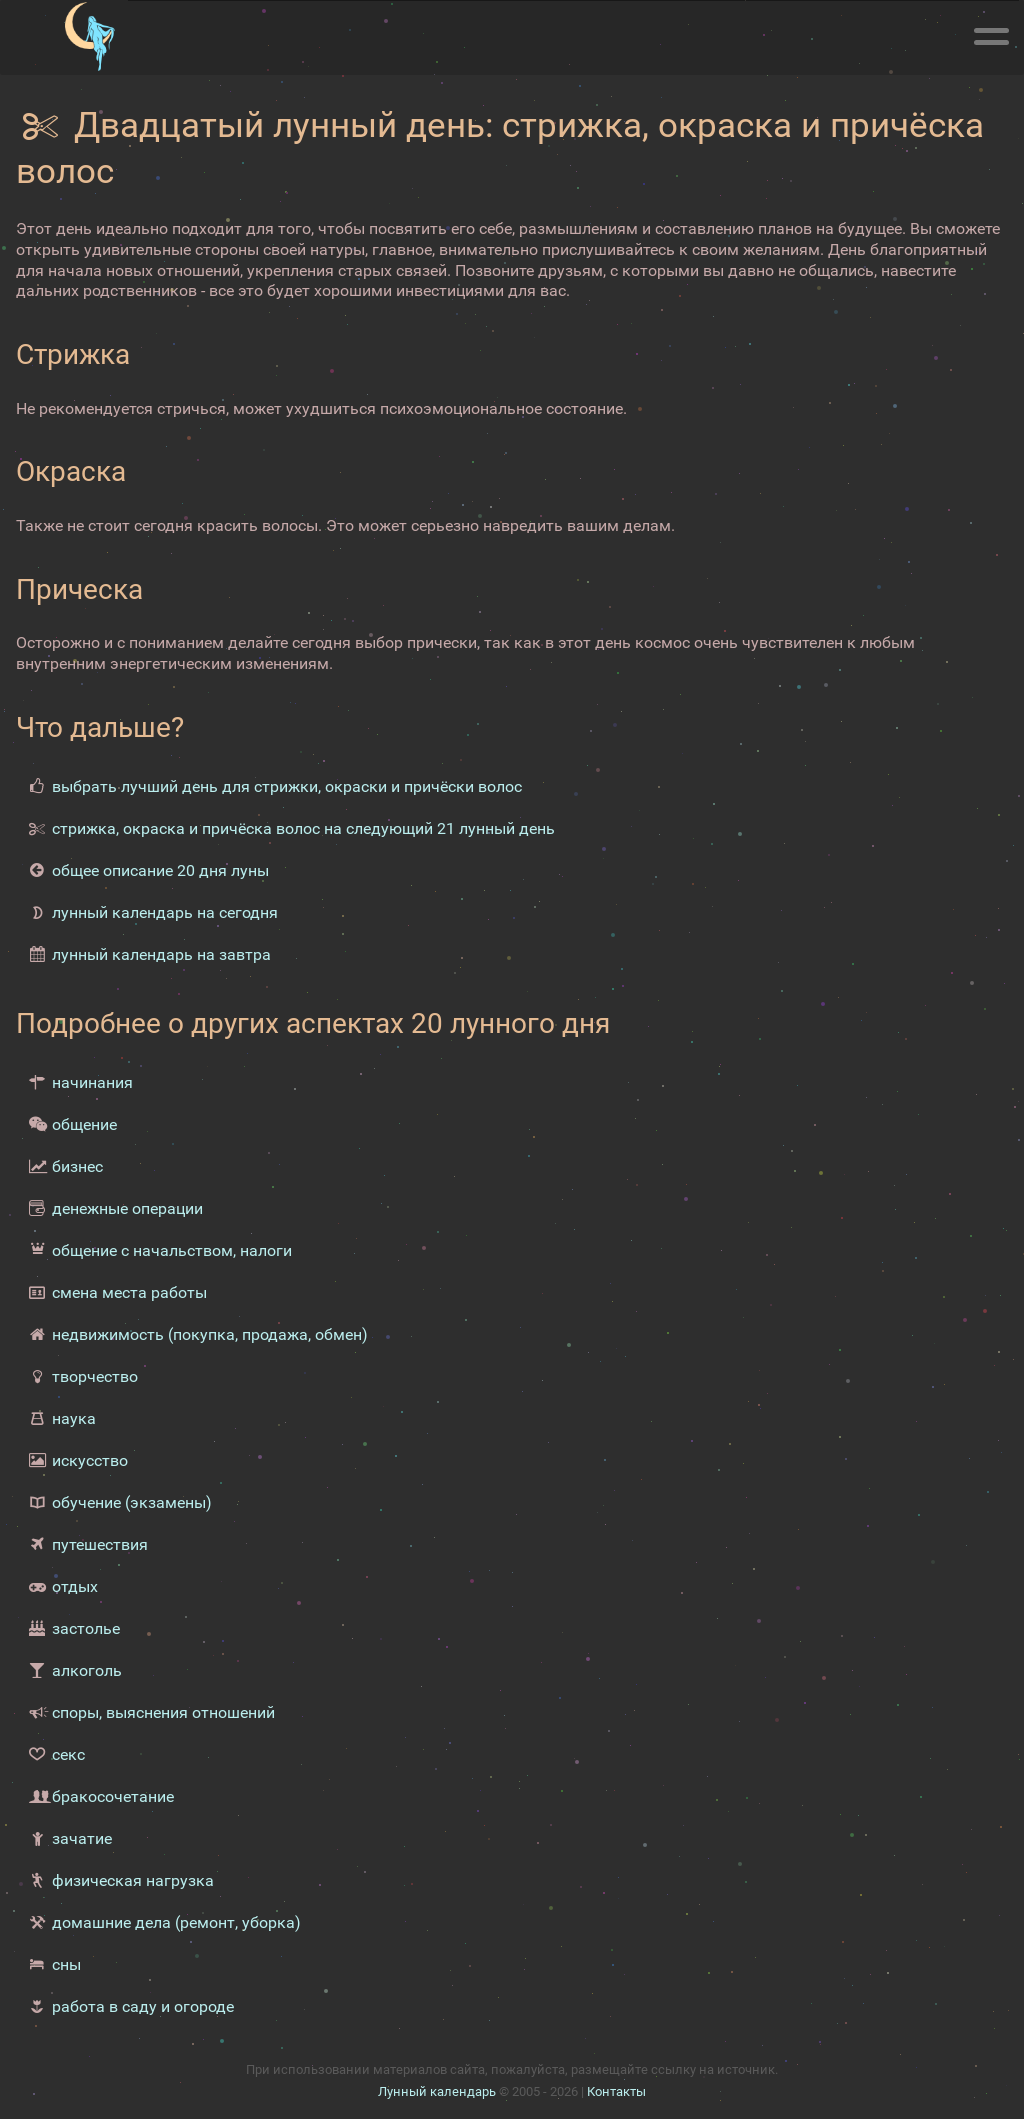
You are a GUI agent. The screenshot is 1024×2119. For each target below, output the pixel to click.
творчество (95, 1376)
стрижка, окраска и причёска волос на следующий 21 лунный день (303, 828)
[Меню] (991, 33)
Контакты (616, 2091)
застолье (86, 1628)
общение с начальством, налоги (172, 1250)
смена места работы (129, 1292)
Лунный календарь (437, 2091)
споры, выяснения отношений (163, 1712)
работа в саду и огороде (143, 2006)
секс (68, 1754)
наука (74, 1418)
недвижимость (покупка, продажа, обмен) (210, 1334)
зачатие (82, 1838)
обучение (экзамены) (132, 1502)
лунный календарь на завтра (161, 954)
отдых (75, 1586)
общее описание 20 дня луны (160, 870)
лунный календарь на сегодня (165, 912)
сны (66, 1964)
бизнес (77, 1166)
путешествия (100, 1544)
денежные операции (127, 1208)
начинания (92, 1082)
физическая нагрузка (133, 1880)
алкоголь (87, 1670)
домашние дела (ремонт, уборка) (176, 1922)
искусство (90, 1460)
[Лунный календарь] (89, 37)
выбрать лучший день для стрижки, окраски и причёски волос (287, 786)
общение (84, 1124)
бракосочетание (113, 1796)
